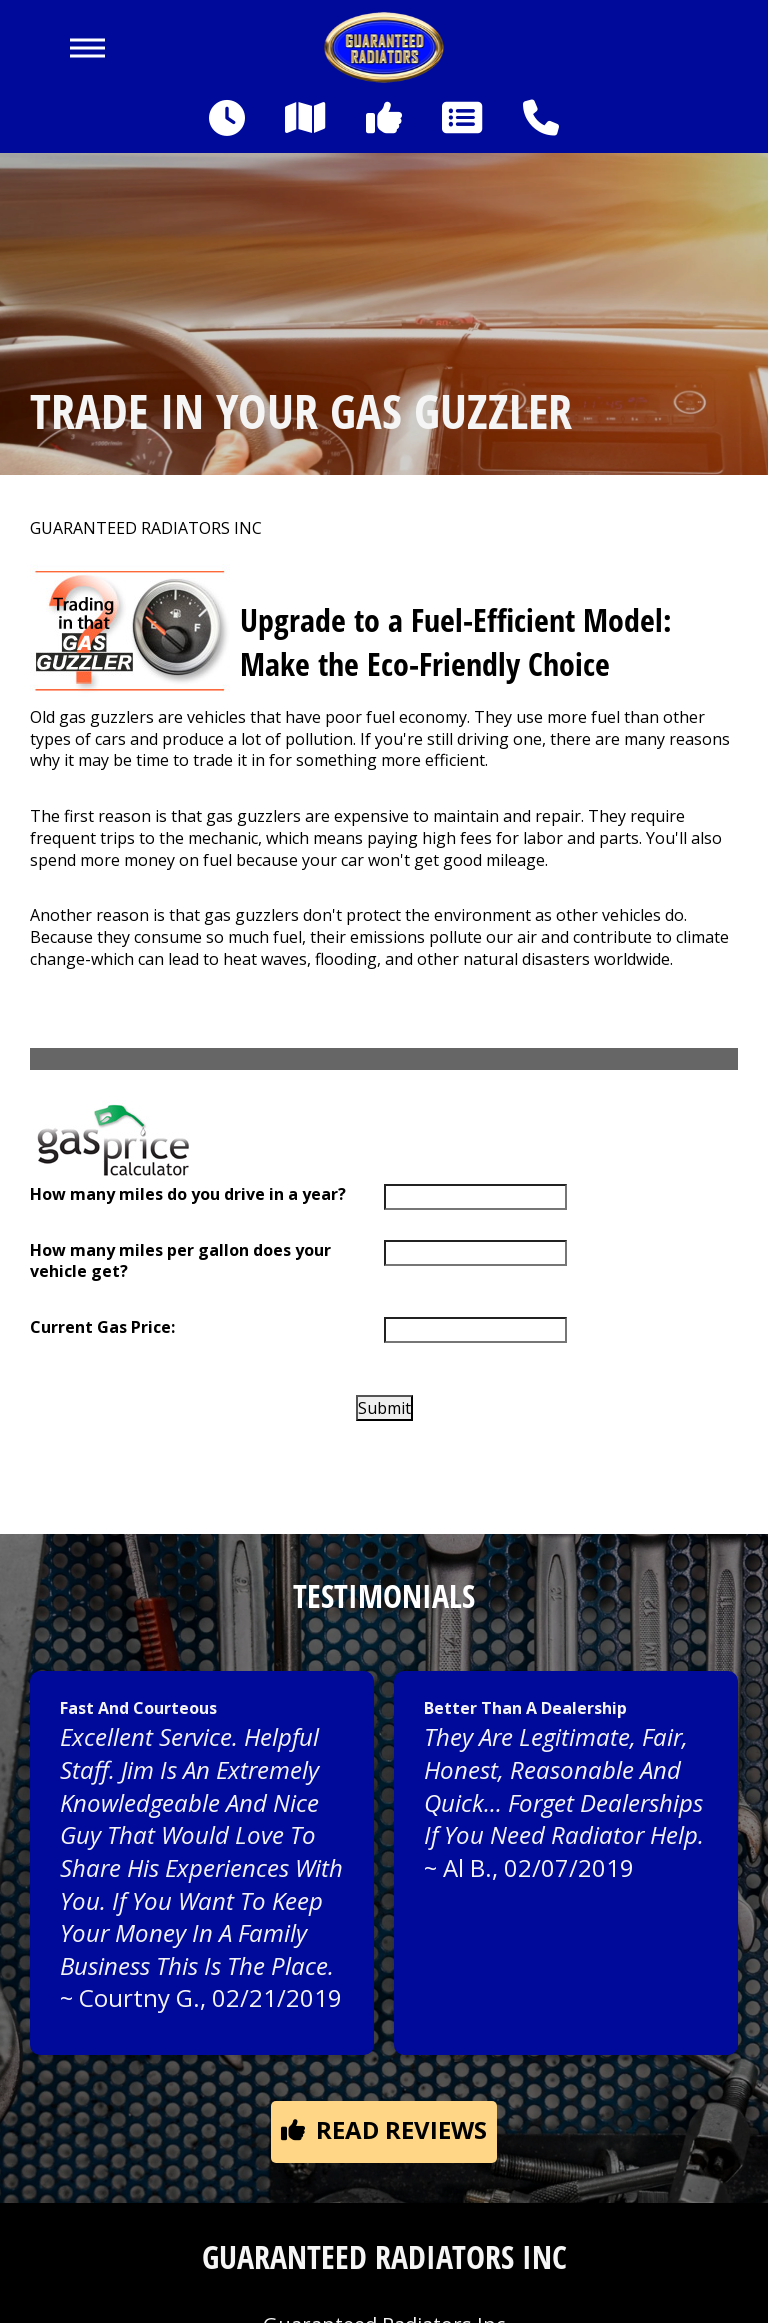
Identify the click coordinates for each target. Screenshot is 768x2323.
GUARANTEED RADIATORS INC (146, 528)
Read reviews (384, 2129)
